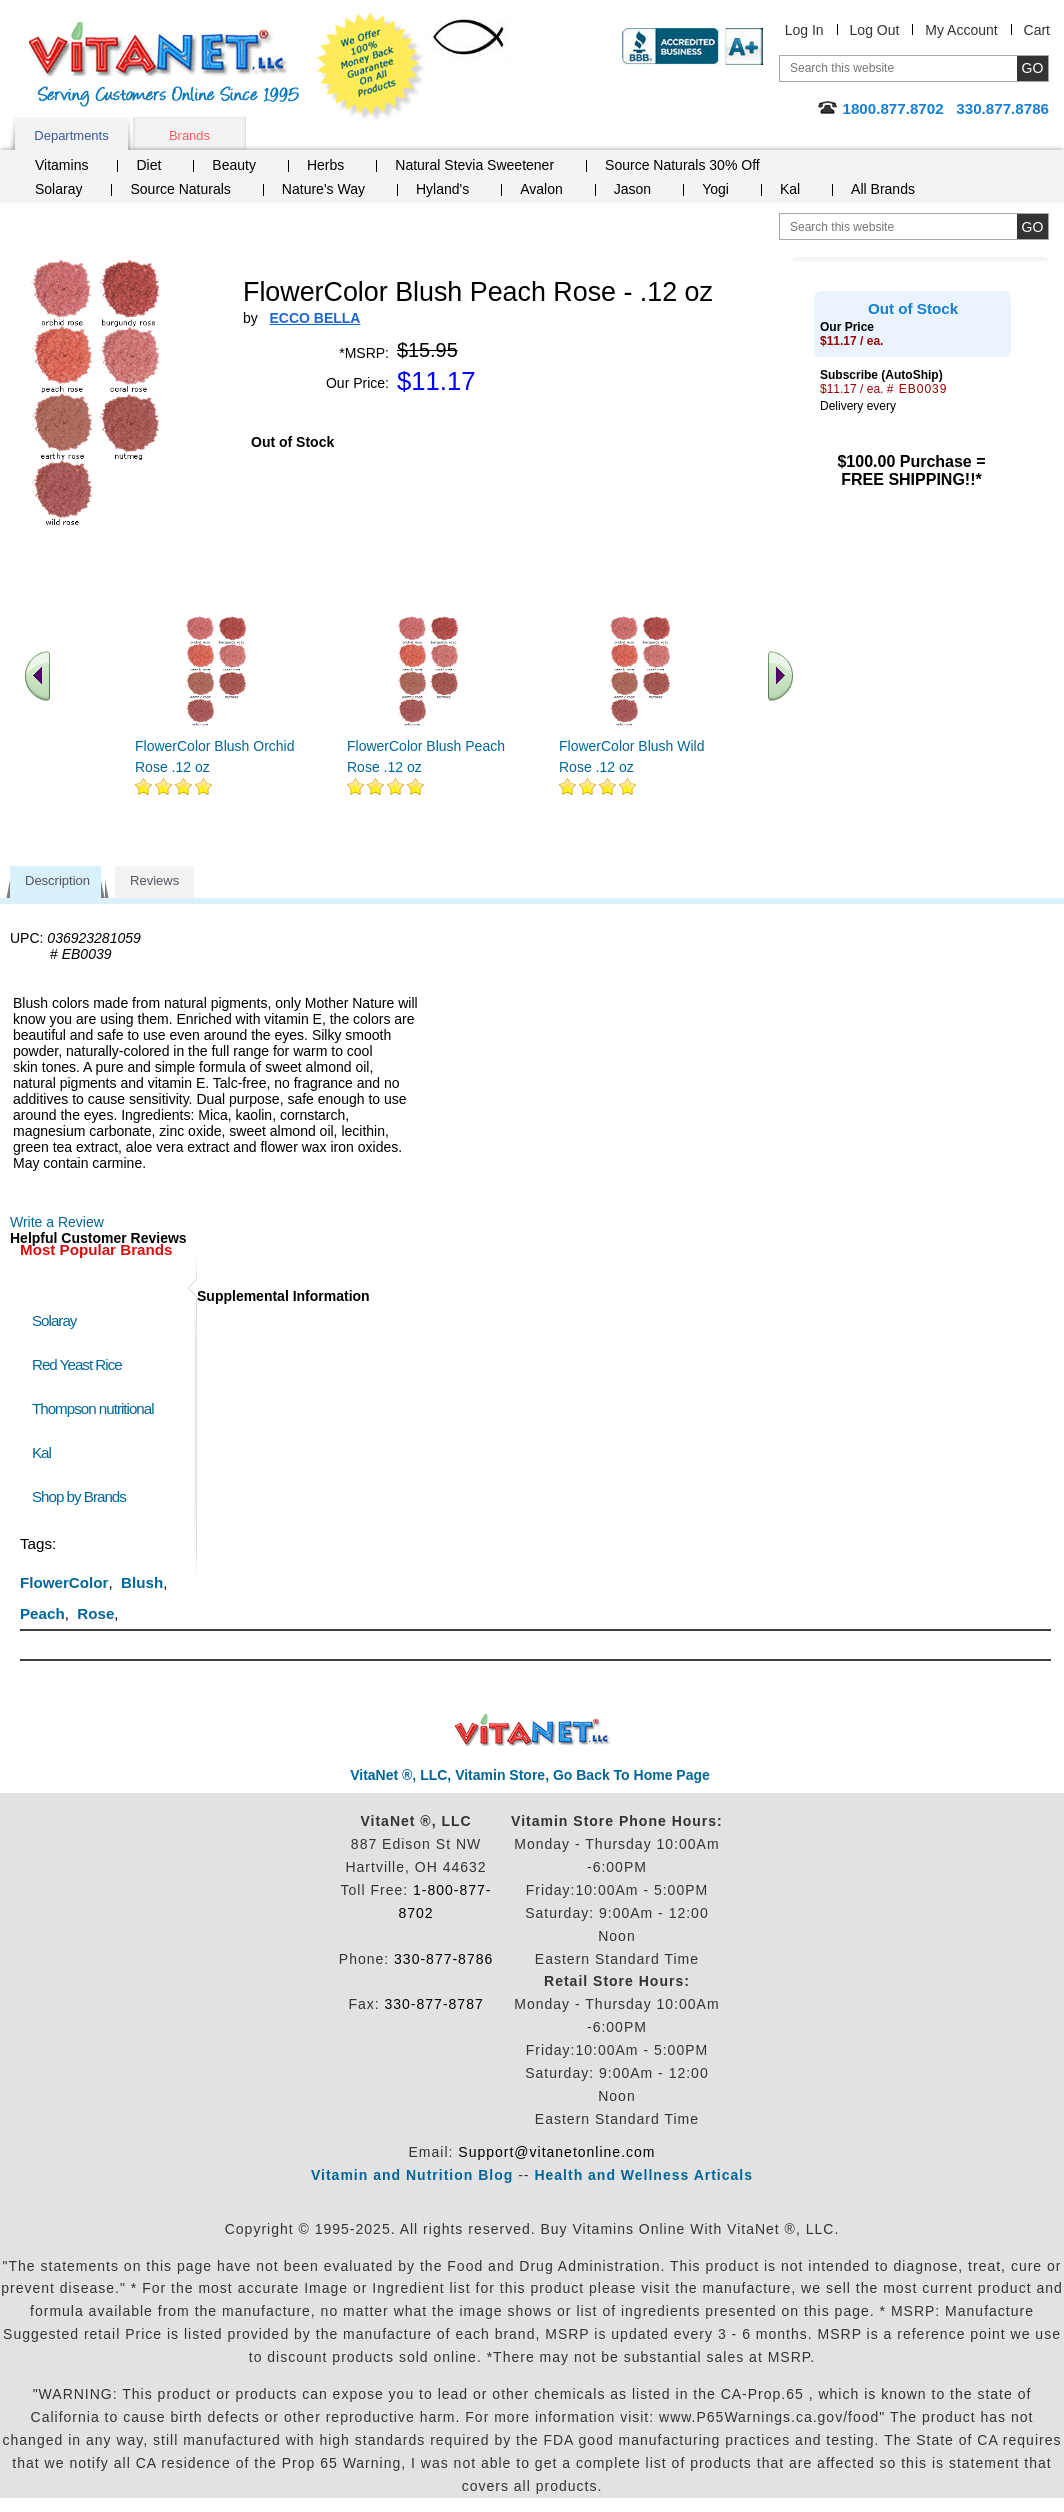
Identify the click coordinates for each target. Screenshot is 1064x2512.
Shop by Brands (83, 1496)
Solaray (58, 189)
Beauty (234, 165)
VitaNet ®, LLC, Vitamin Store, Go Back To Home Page (530, 1775)
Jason (632, 189)
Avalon (541, 189)
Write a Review (57, 1222)
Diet (148, 165)
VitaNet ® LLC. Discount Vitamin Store (532, 1730)
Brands (189, 135)
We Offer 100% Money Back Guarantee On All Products (371, 67)
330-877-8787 (434, 2004)
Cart (1037, 30)
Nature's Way (323, 189)
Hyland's (442, 189)
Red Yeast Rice (77, 1364)
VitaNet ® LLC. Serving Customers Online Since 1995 (164, 64)
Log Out (875, 30)
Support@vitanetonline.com (556, 2152)
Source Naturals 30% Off (682, 165)
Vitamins (61, 165)
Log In (804, 30)
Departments (71, 135)
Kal (790, 189)
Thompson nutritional (93, 1408)
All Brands (883, 189)
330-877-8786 (443, 1959)
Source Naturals (180, 189)
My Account (961, 30)
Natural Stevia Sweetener (474, 165)
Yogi (715, 189)
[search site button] (1032, 226)
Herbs (325, 165)
